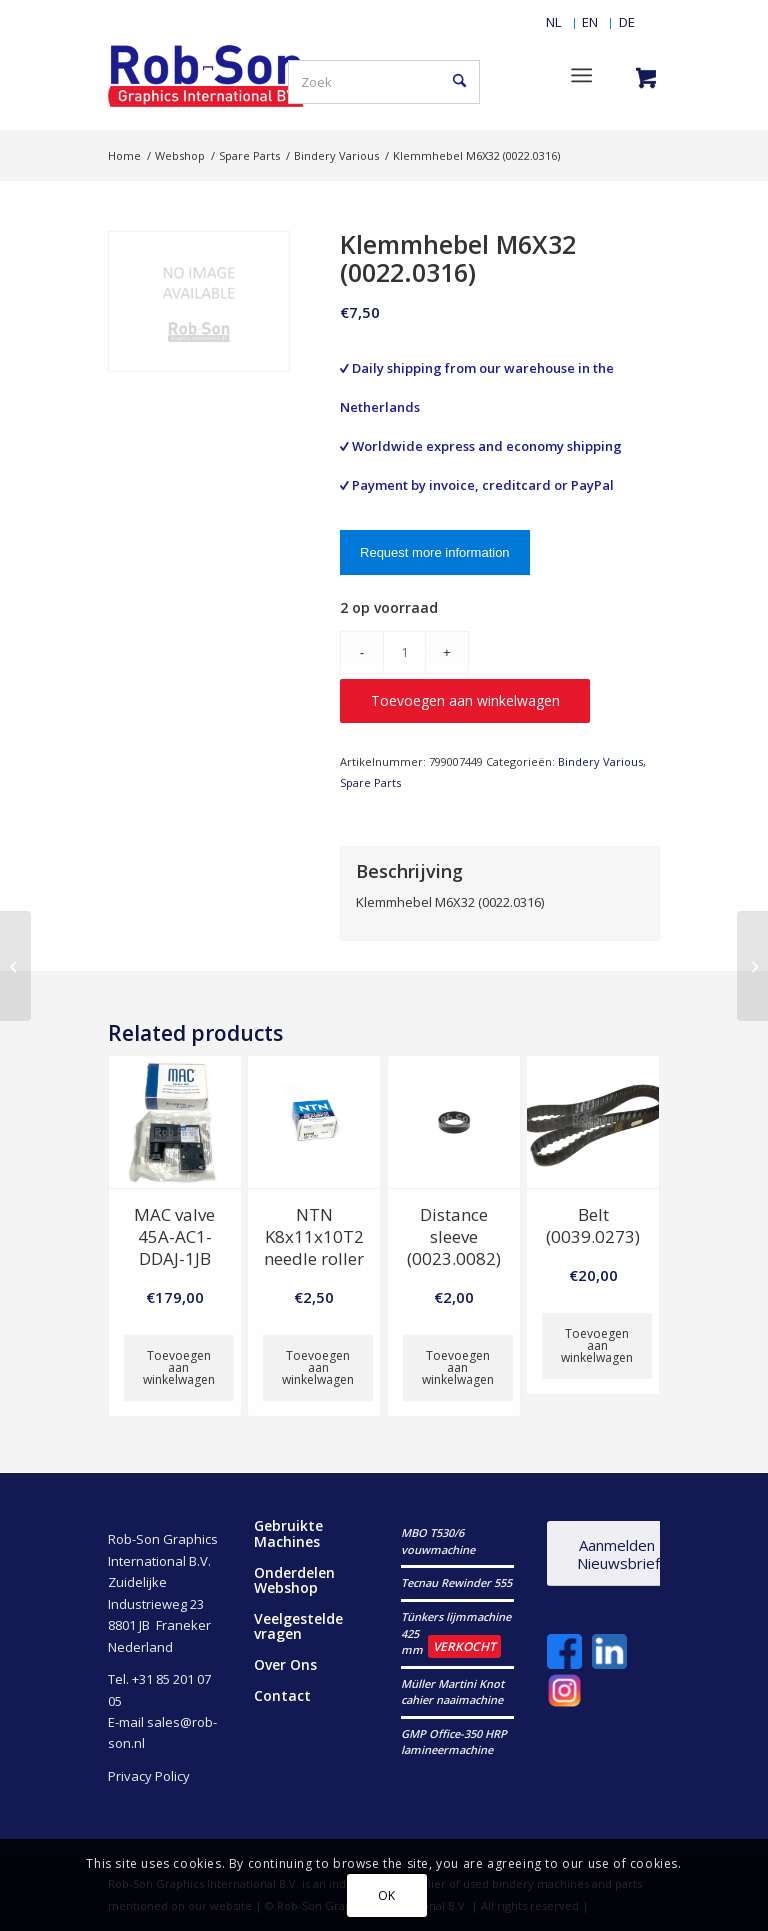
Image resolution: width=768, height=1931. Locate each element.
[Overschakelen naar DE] (627, 22)
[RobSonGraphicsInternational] (206, 75)
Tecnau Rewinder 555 (456, 1582)
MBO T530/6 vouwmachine (438, 1541)
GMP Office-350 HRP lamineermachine (454, 1742)
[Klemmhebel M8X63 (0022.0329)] (752, 966)
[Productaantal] (404, 652)
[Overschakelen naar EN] (590, 22)
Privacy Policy (149, 1776)
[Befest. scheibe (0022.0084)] (15, 966)
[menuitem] (554, 22)
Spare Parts (370, 782)
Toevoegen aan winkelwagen (465, 700)
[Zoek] (384, 82)
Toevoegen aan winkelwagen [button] (179, 1367)
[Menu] (582, 75)
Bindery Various (600, 761)
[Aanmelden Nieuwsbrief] (616, 1553)
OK (387, 1895)
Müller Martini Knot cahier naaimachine (452, 1692)
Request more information (435, 552)
